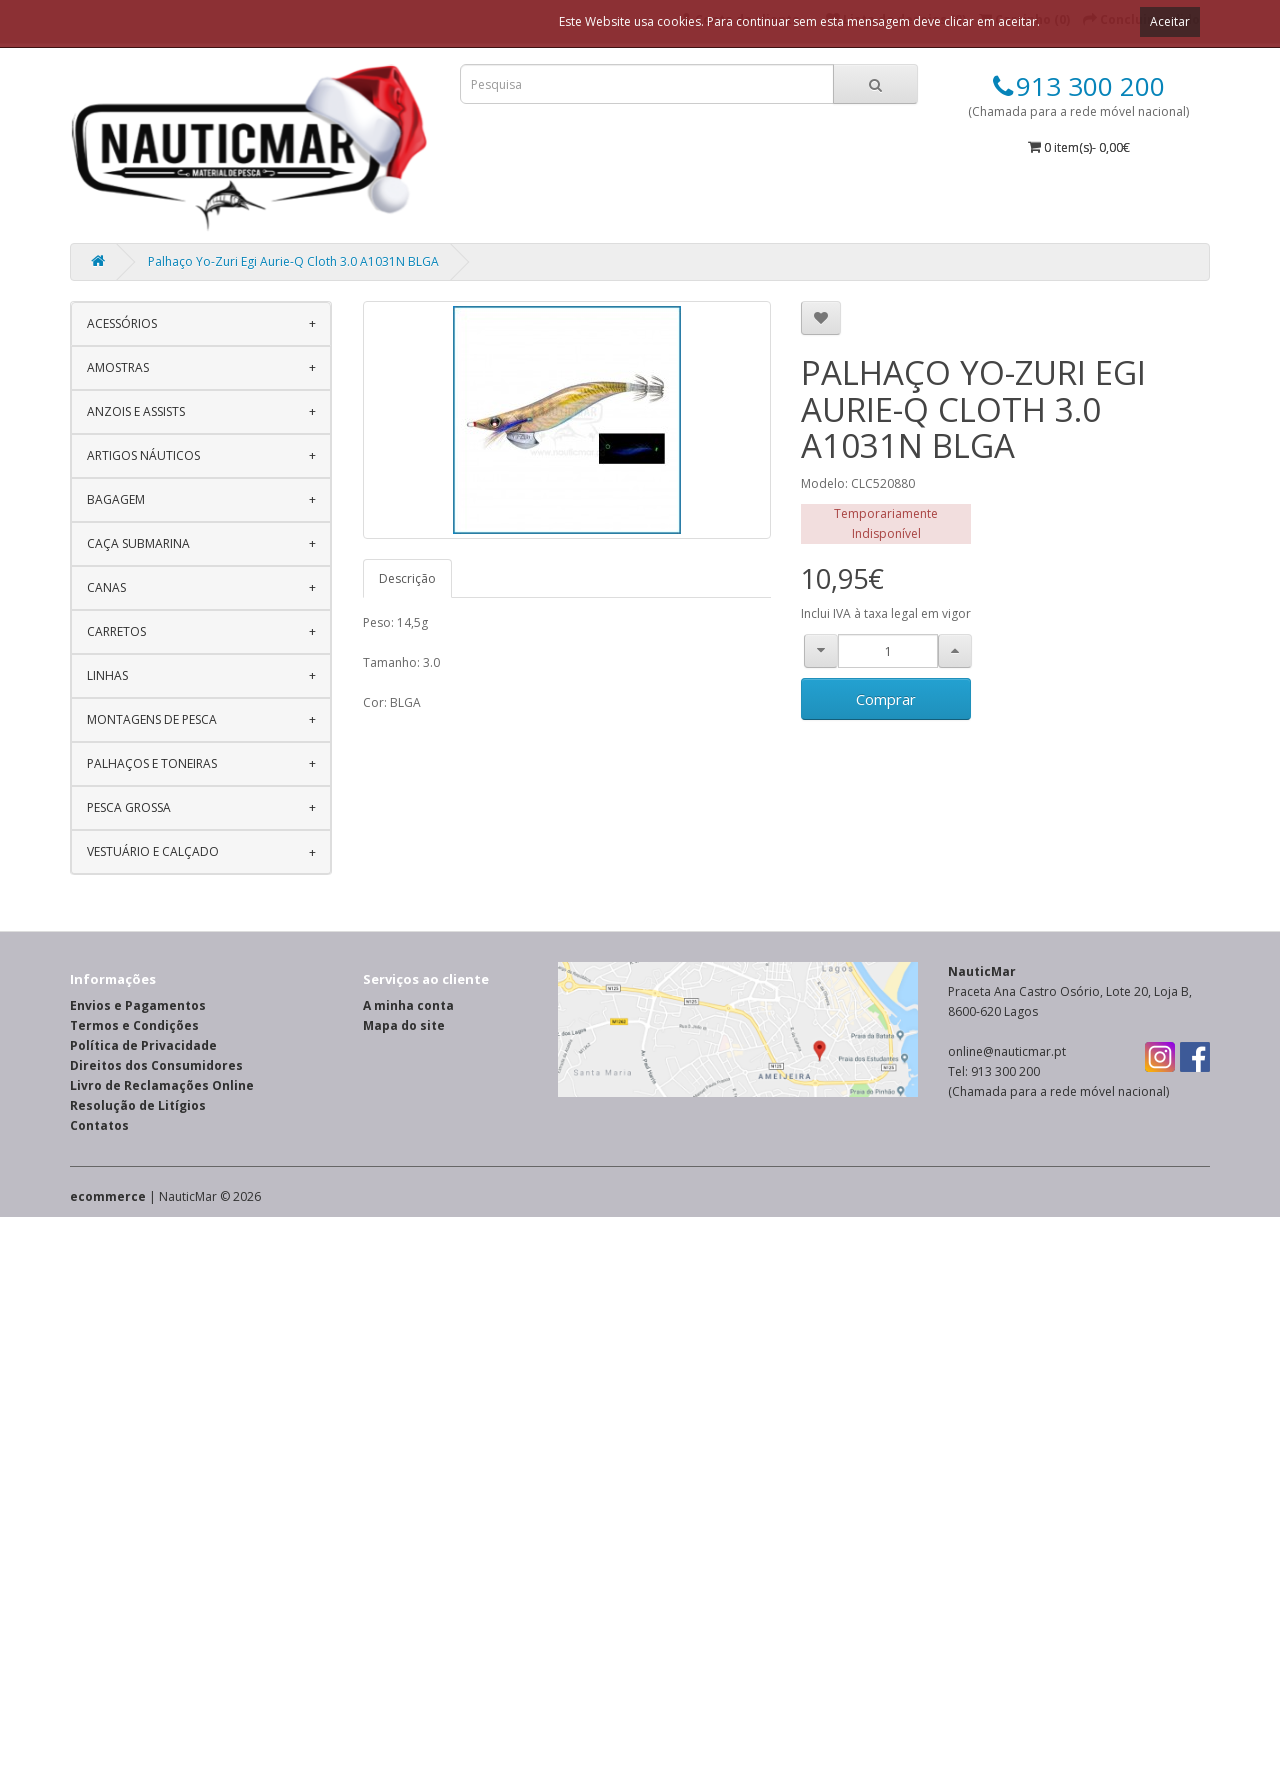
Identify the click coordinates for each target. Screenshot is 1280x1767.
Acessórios (122, 323)
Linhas (107, 675)
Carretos (116, 631)
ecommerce (108, 1196)
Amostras (118, 367)
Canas (106, 587)
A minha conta (408, 1005)
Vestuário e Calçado (153, 851)
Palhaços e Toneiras (152, 763)
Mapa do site (404, 1025)
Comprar (886, 699)
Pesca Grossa (129, 807)
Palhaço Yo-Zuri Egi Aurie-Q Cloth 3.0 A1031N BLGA (293, 261)
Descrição (407, 578)
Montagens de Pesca (152, 719)
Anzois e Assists (136, 411)
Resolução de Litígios (138, 1105)
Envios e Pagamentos (138, 1005)
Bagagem (116, 499)
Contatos (99, 1125)
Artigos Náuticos (143, 455)
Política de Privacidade (143, 1045)
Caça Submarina (138, 543)
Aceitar (1170, 21)
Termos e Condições (134, 1025)
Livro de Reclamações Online (162, 1085)
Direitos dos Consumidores (156, 1065)
